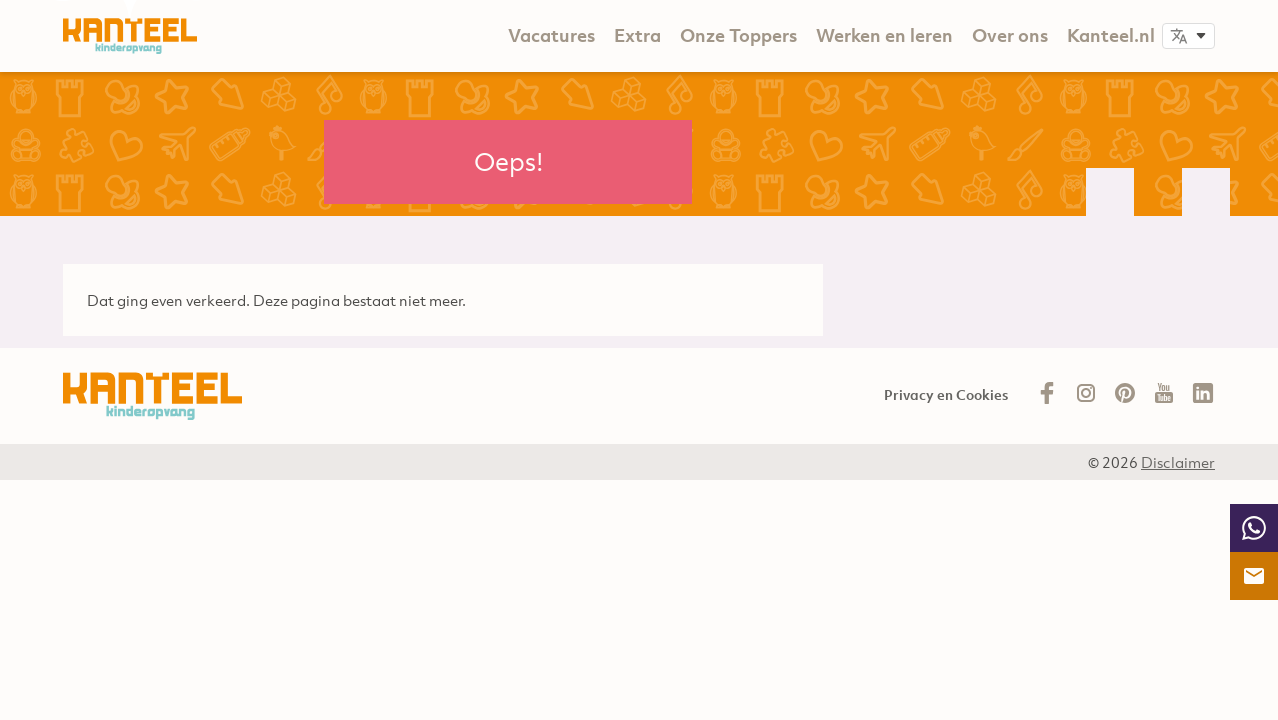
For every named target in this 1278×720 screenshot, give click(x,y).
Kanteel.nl (1111, 35)
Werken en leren (884, 35)
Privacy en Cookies (946, 395)
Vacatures (551, 35)
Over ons (1010, 35)
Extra (637, 35)
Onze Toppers (738, 35)
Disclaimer (1178, 462)
